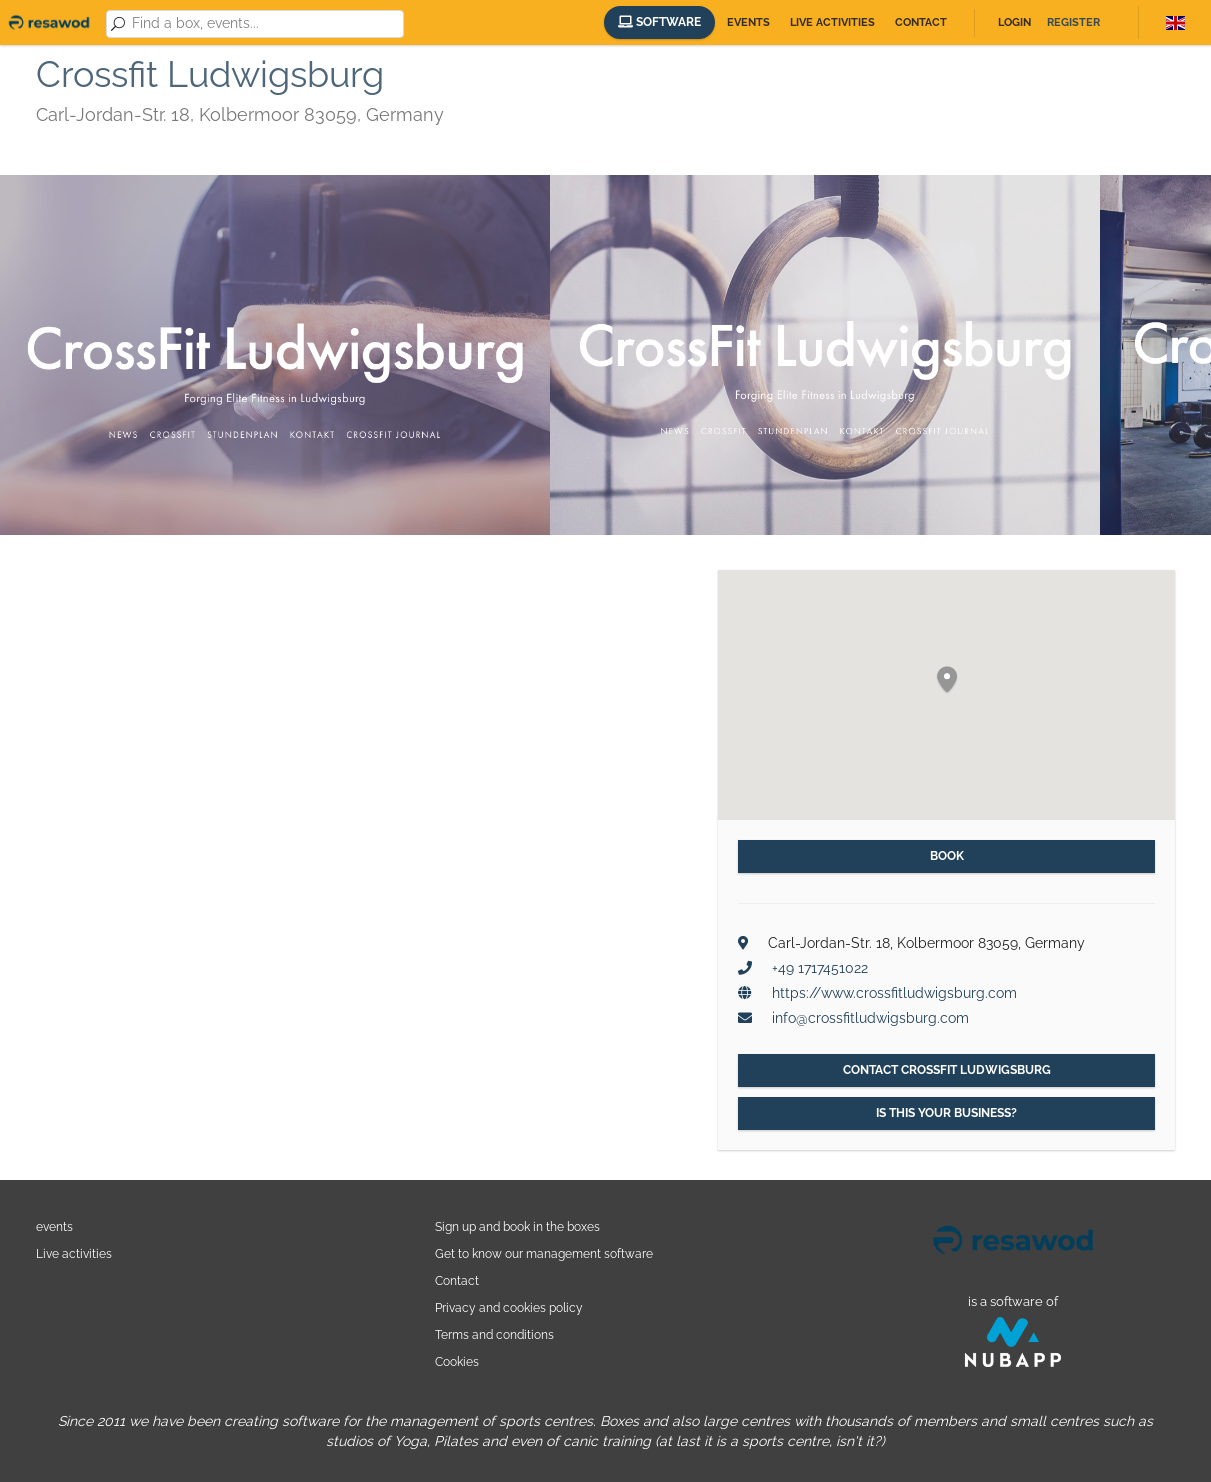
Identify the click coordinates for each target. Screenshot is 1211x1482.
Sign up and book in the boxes (517, 1226)
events (54, 1226)
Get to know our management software (544, 1253)
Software (659, 22)
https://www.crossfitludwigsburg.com (894, 993)
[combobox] (264, 24)
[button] (947, 680)
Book (947, 856)
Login (1014, 22)
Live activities (832, 22)
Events (748, 22)
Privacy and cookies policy (509, 1307)
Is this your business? (946, 1113)
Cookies (457, 1361)
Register (1073, 22)
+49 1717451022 (820, 968)
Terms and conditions (494, 1334)
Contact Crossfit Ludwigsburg (947, 1070)
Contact (921, 22)
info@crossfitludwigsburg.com (870, 1018)
